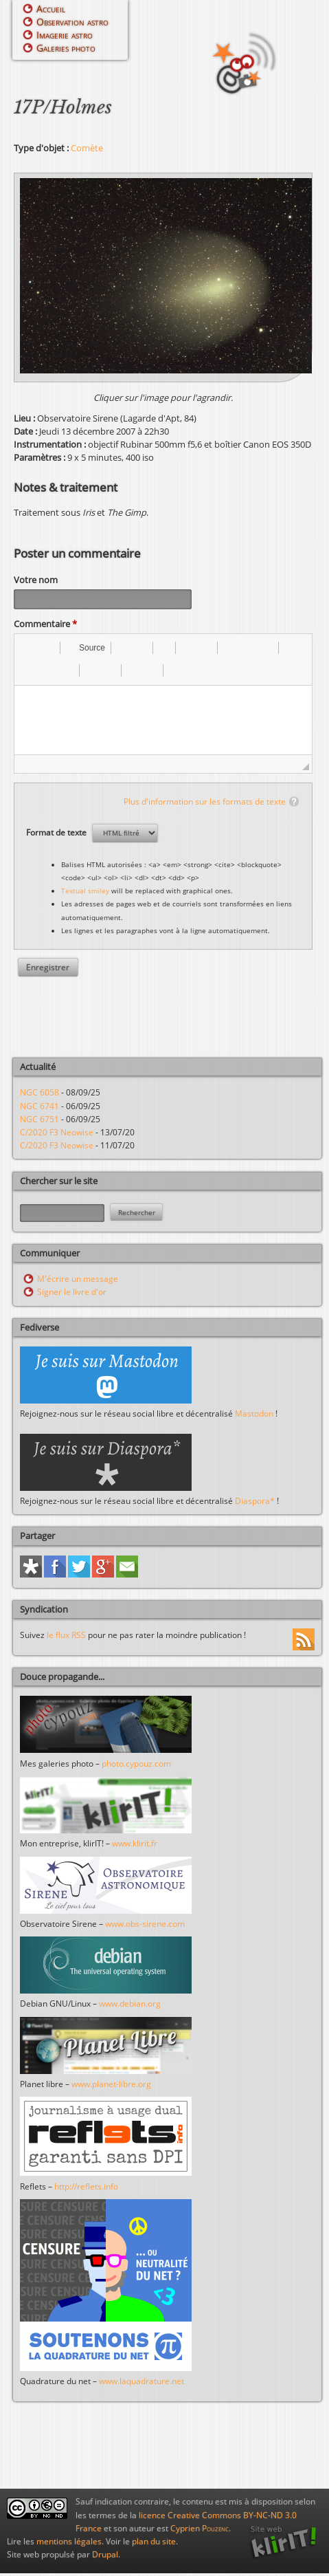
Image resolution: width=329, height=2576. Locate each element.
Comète (87, 148)
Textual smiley (85, 892)
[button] (29, 650)
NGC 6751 (39, 1121)
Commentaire (45, 626)
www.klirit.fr (134, 1845)
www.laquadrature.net (141, 2383)
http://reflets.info (86, 2188)
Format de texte (57, 834)
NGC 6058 (39, 1094)
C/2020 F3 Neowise (56, 1134)
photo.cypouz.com (136, 1765)
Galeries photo (65, 47)
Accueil (50, 8)
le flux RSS (66, 1637)
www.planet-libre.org (111, 2086)
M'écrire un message (77, 1281)
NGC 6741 (39, 1108)
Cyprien (199, 2530)
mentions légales (69, 2543)
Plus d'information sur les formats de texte (205, 803)
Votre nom (36, 580)
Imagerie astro (64, 34)
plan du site (154, 2543)
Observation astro (72, 21)
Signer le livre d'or (71, 1294)
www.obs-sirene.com (145, 1926)
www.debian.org (130, 2005)
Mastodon (254, 1415)
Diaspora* (255, 1503)
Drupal (105, 2556)
